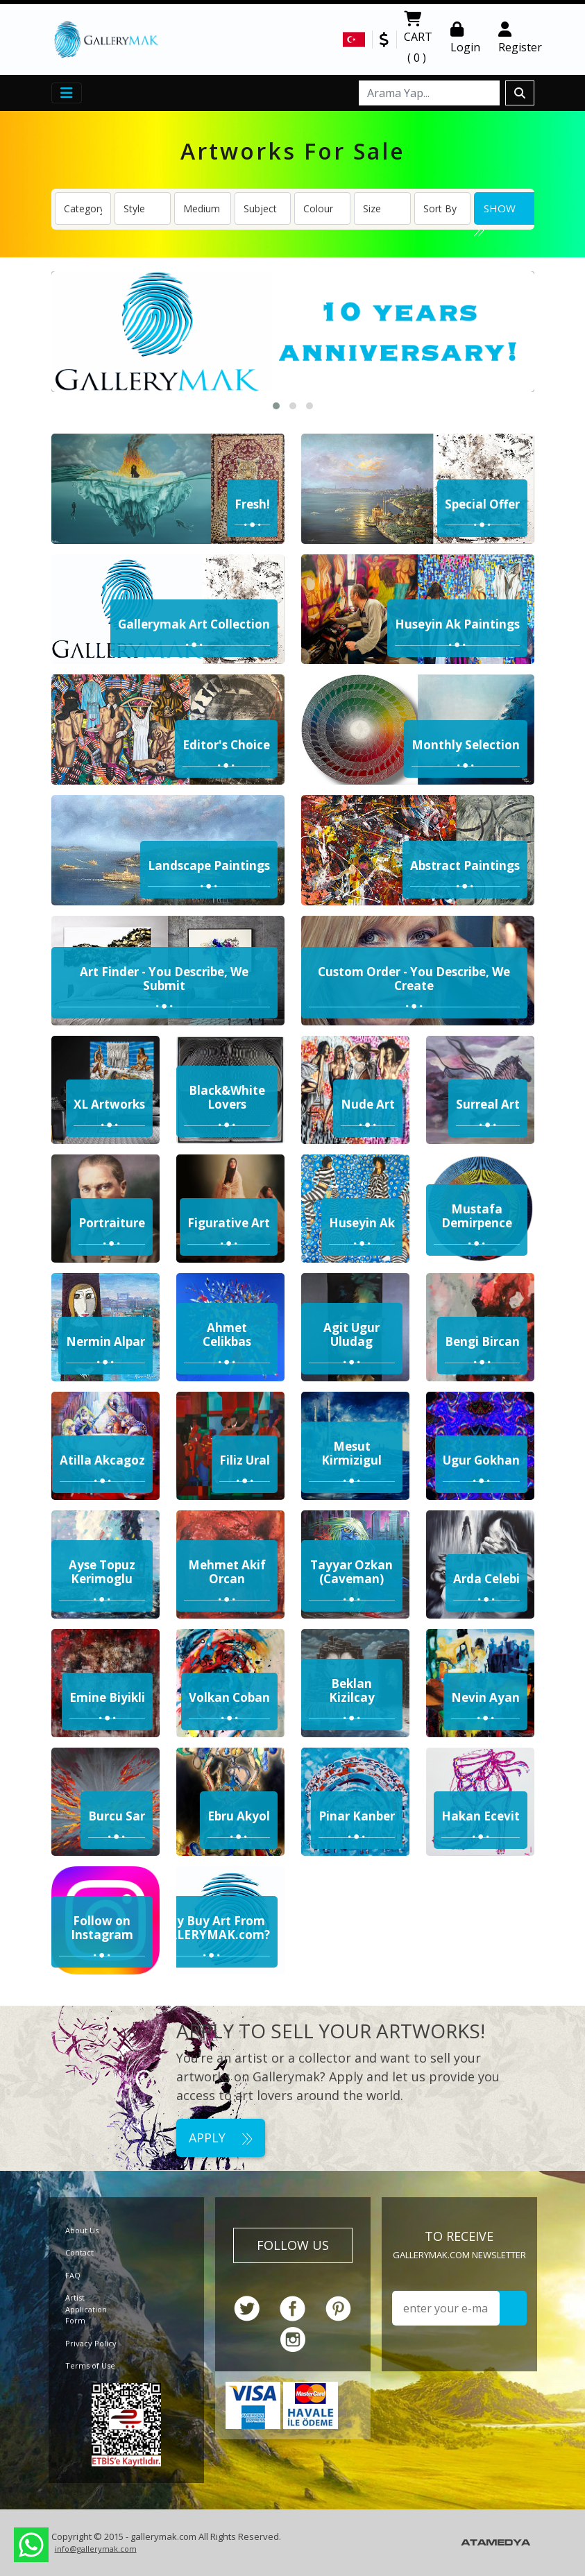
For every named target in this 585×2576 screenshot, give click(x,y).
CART (418, 39)
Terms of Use (90, 2365)
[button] (276, 406)
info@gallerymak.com (96, 2548)
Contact (79, 2252)
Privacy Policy (91, 2343)
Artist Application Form (86, 2309)
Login (465, 38)
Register (520, 38)
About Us (82, 2230)
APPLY (221, 2137)
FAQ (72, 2275)
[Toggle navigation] (66, 93)
